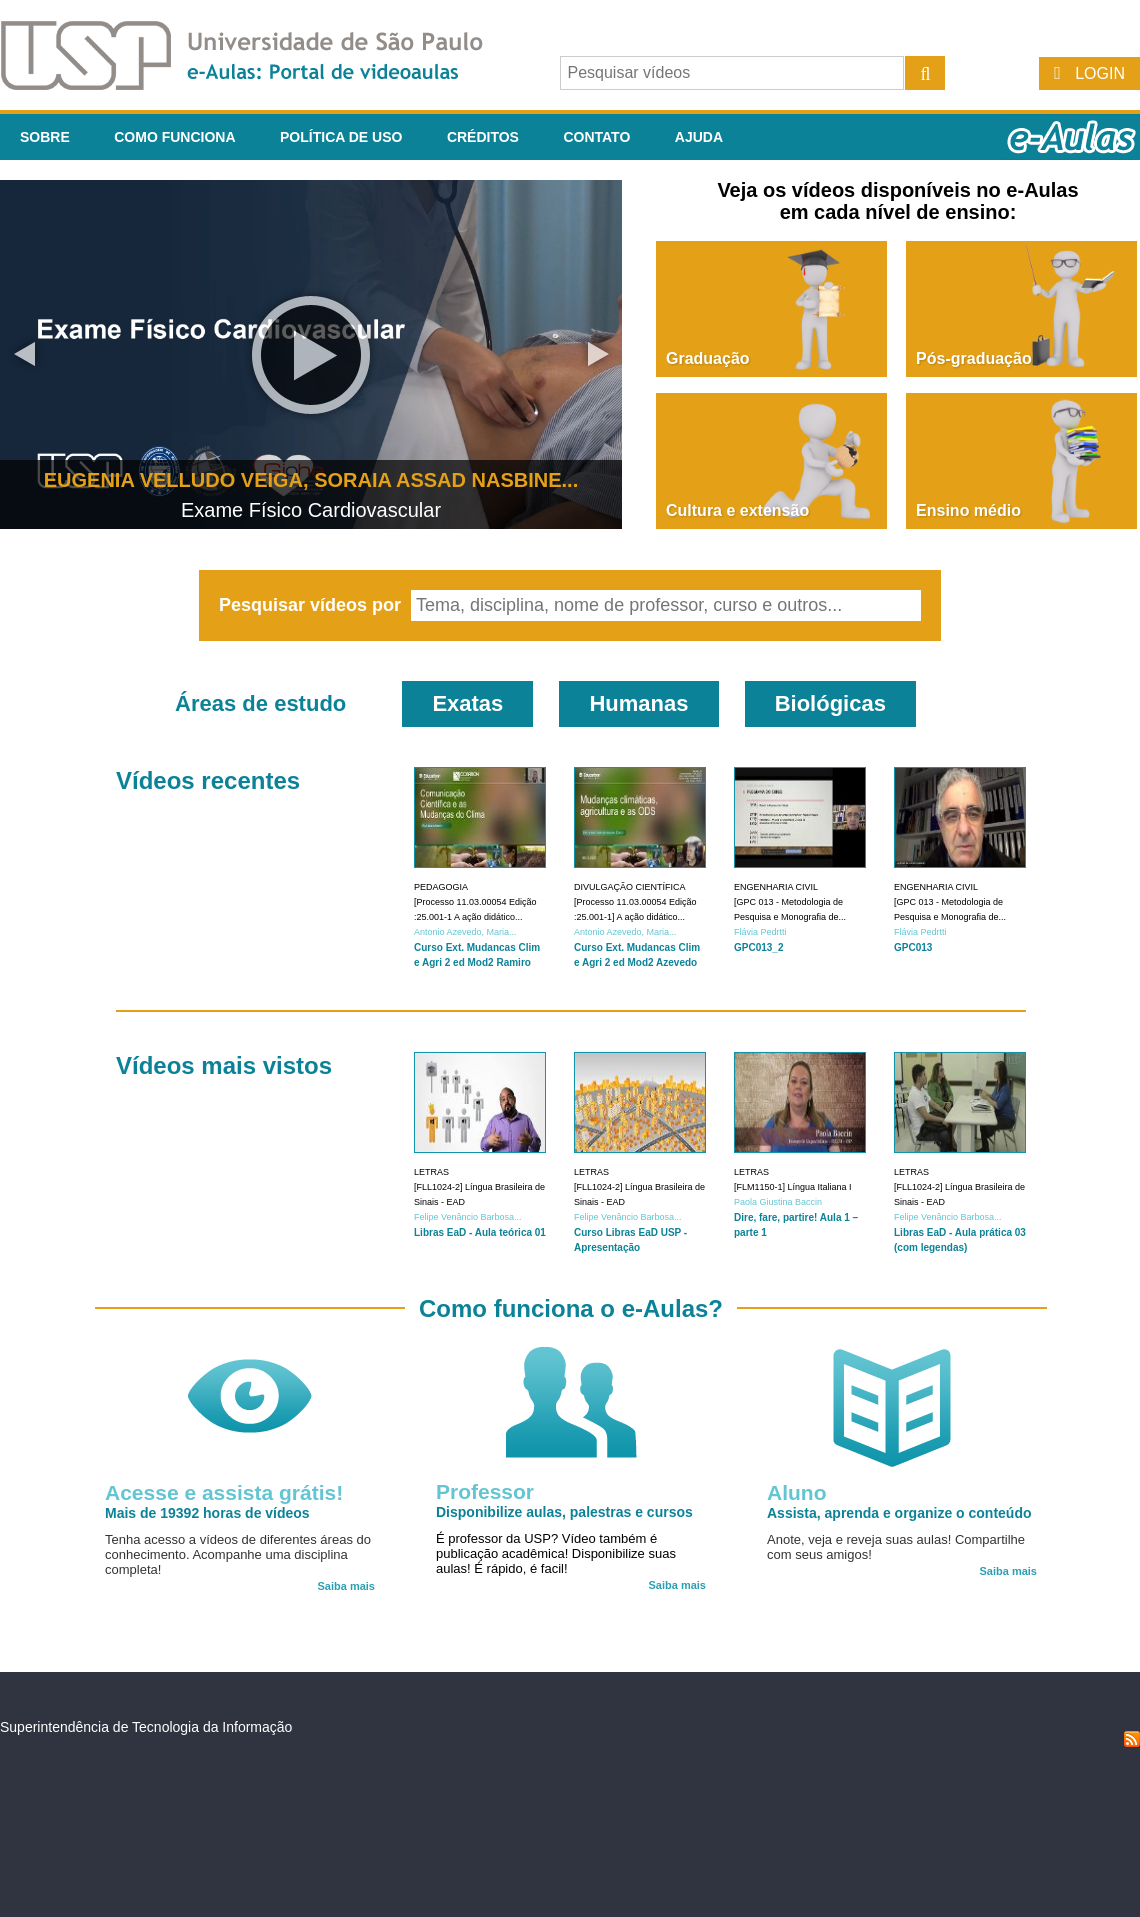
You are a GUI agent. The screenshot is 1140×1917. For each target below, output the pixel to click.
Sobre (45, 137)
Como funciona (174, 137)
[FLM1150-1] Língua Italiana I (793, 1187)
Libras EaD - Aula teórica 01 (480, 1232)
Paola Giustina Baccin (778, 1202)
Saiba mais (346, 1586)
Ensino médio (968, 510)
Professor (485, 1491)
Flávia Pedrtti (760, 932)
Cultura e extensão (737, 510)
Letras (431, 1172)
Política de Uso (341, 137)
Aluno (796, 1492)
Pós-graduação (974, 358)
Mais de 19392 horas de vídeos (207, 1513)
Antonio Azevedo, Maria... (465, 932)
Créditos (483, 137)
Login (1100, 73)
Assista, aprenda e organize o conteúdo (899, 1513)
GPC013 (913, 947)
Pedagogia (441, 887)
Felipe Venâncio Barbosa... (468, 1217)
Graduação (708, 358)
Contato (596, 137)
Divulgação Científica (630, 887)
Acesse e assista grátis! (224, 1492)
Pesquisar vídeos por (312, 605)
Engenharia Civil (776, 887)
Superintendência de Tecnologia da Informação (146, 1727)
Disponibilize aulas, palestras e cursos (564, 1512)
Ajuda (699, 137)
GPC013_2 (758, 947)
